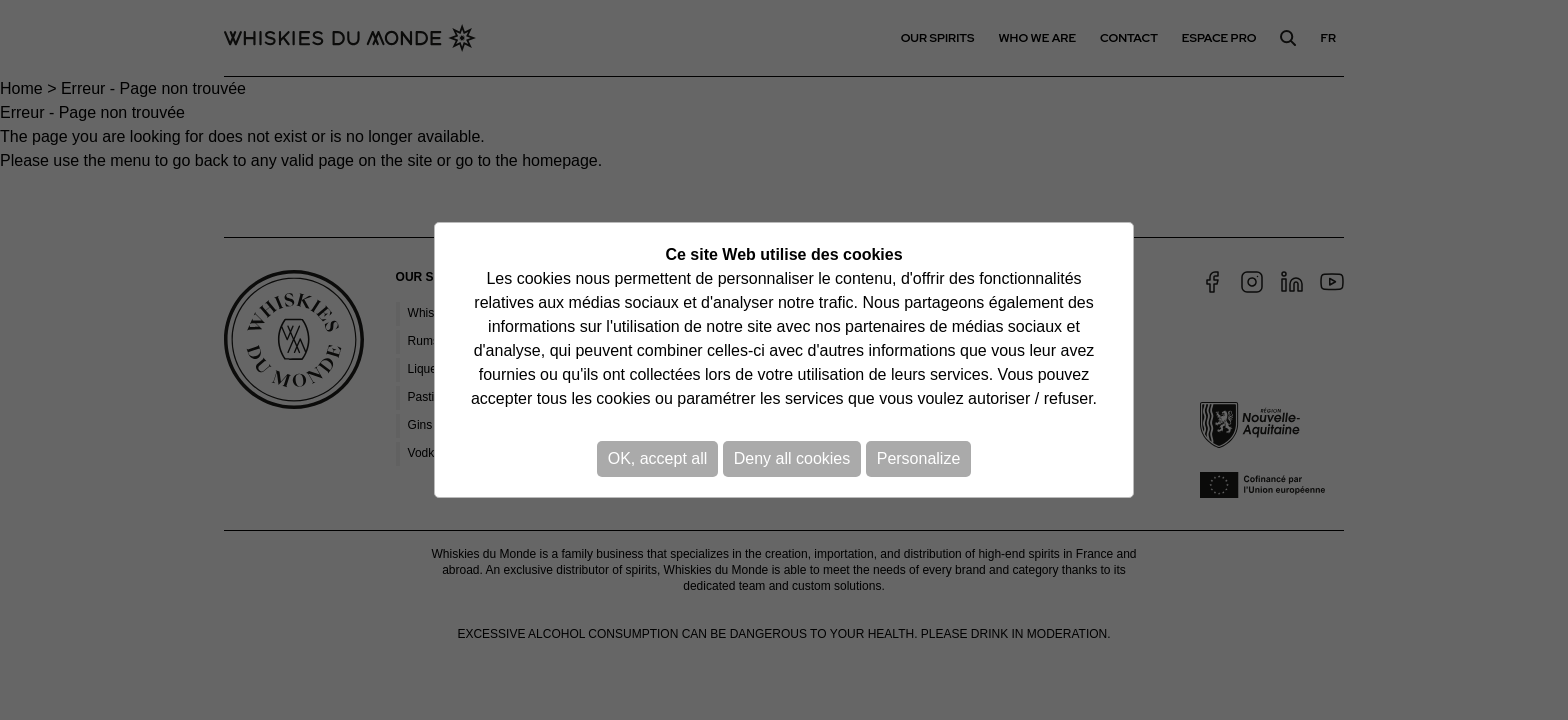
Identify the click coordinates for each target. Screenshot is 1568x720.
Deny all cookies (792, 458)
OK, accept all (658, 458)
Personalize (919, 458)
